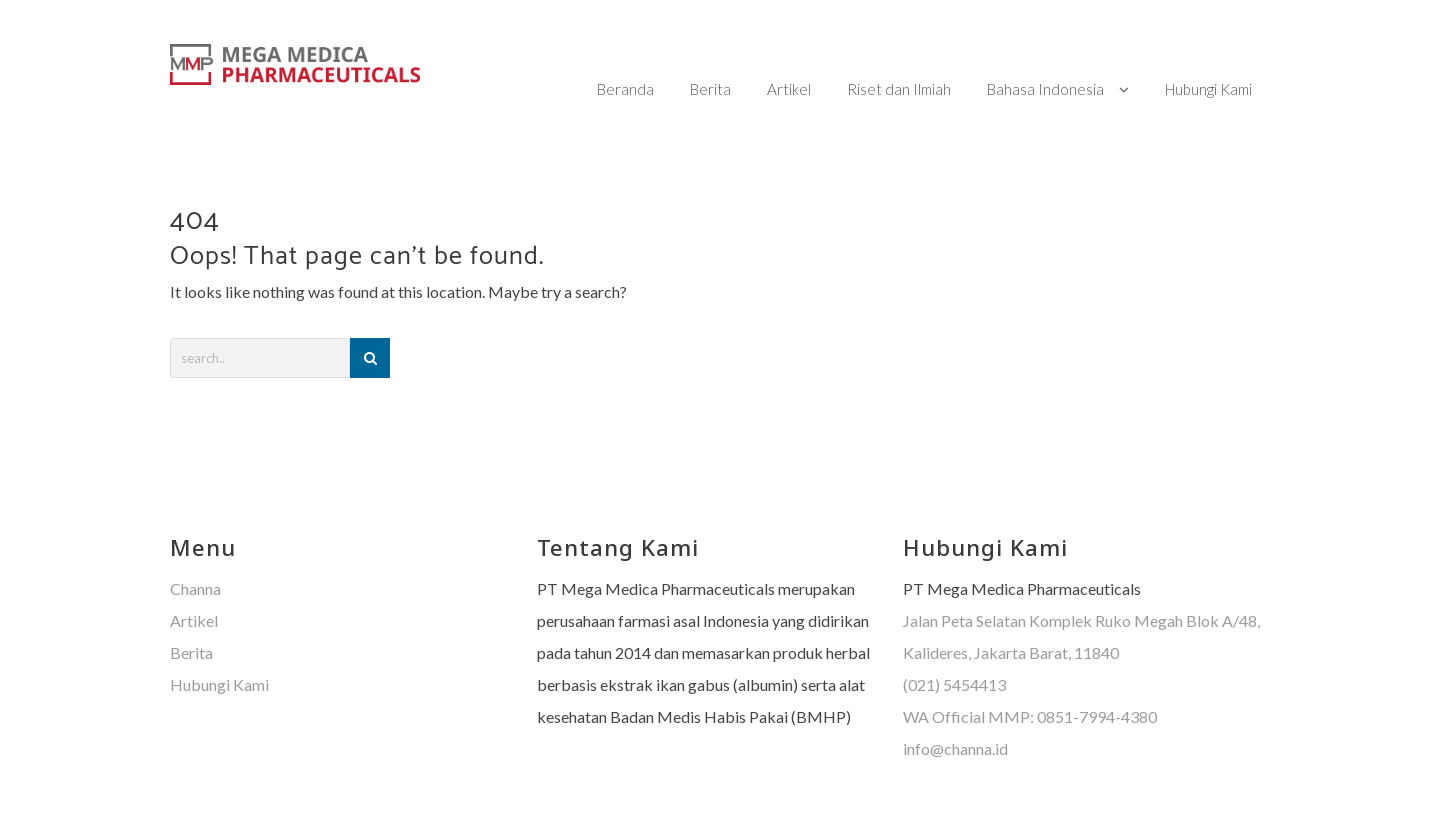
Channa (195, 548)
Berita (191, 612)
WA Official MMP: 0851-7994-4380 (1030, 676)
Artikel (194, 580)
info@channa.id (955, 708)
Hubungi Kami (219, 644)
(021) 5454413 (954, 644)
